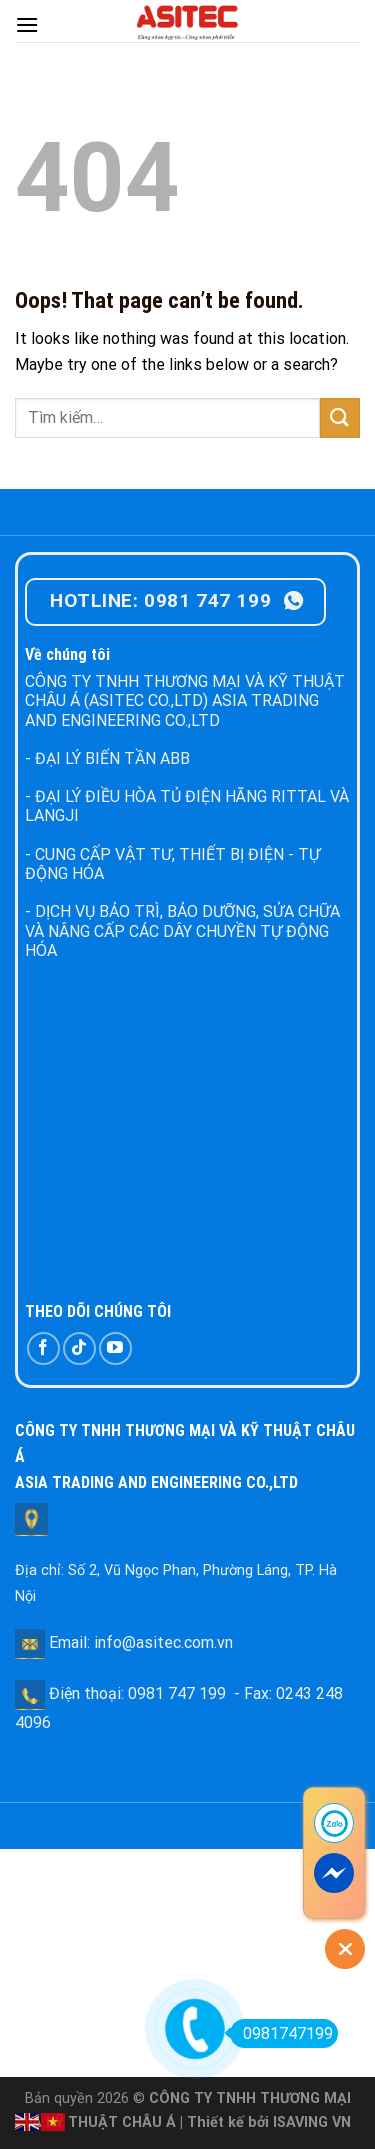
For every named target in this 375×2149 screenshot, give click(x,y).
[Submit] (340, 417)
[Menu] (27, 24)
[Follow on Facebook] (43, 1348)
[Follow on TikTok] (79, 1348)
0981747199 (281, 2033)
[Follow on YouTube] (115, 1348)
